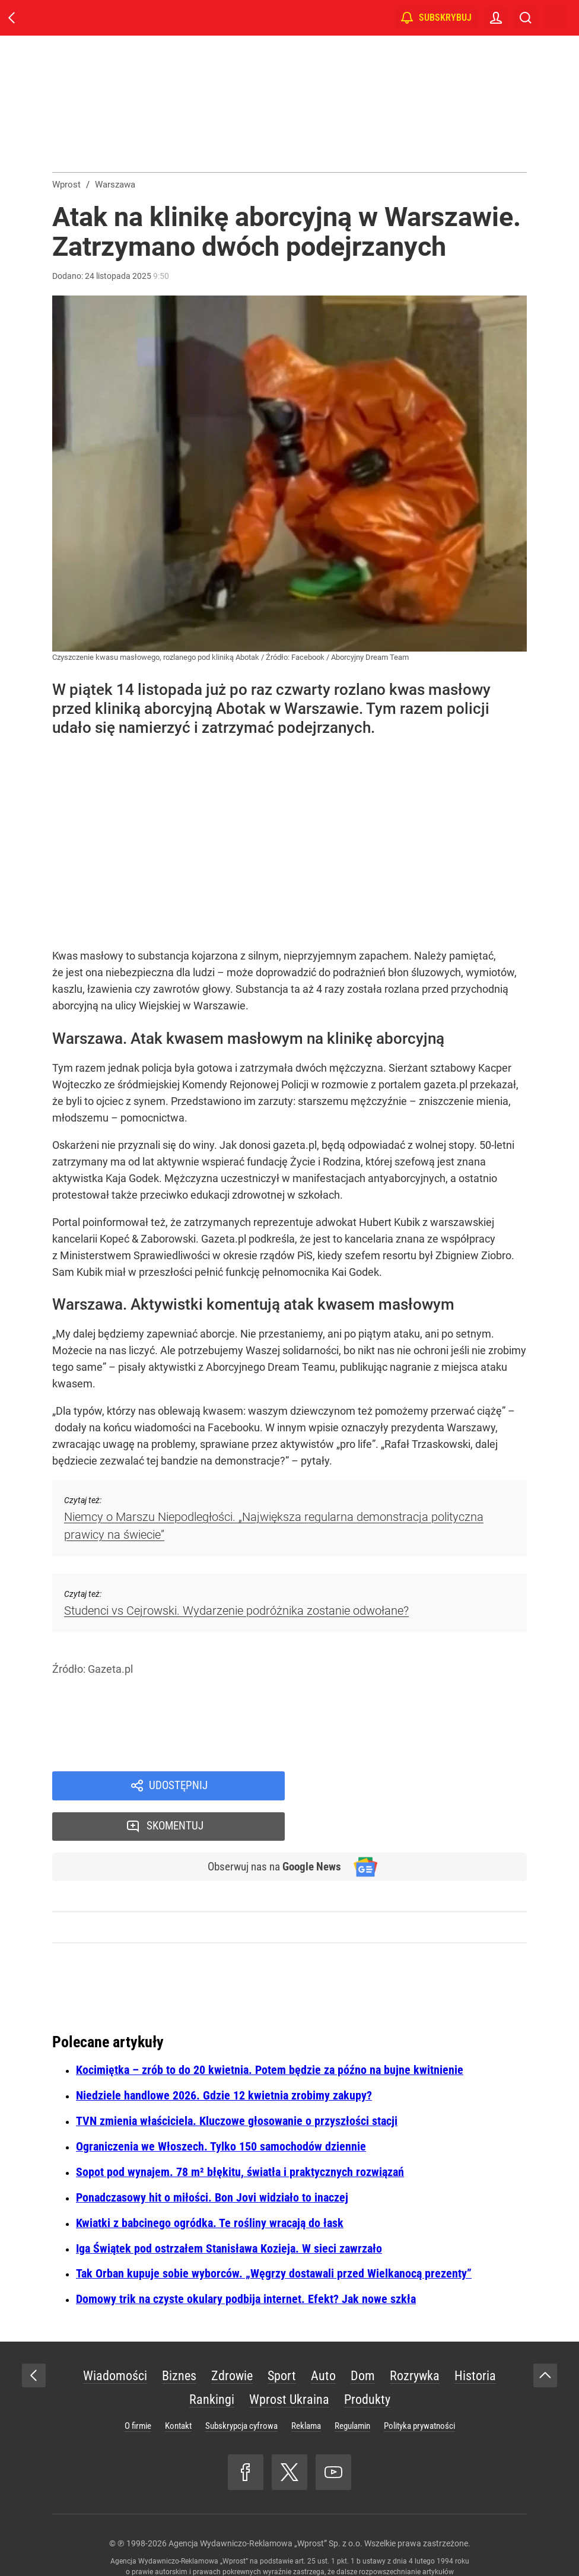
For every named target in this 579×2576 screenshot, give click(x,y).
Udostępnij (178, 1786)
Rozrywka (415, 2337)
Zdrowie (232, 2337)
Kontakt (178, 2387)
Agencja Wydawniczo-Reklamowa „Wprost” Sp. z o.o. (265, 2505)
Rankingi (211, 2360)
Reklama (306, 2387)
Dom (363, 2337)
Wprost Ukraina (289, 2360)
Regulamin (352, 2387)
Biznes (179, 2337)
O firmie (138, 2387)
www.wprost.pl (308, 2544)
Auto (323, 2337)
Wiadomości (115, 2337)
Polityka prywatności (419, 2387)
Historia (475, 2337)
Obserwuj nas (271, 1828)
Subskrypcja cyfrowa (241, 2387)
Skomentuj (421, 1786)
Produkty (367, 2360)
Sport (282, 2337)
